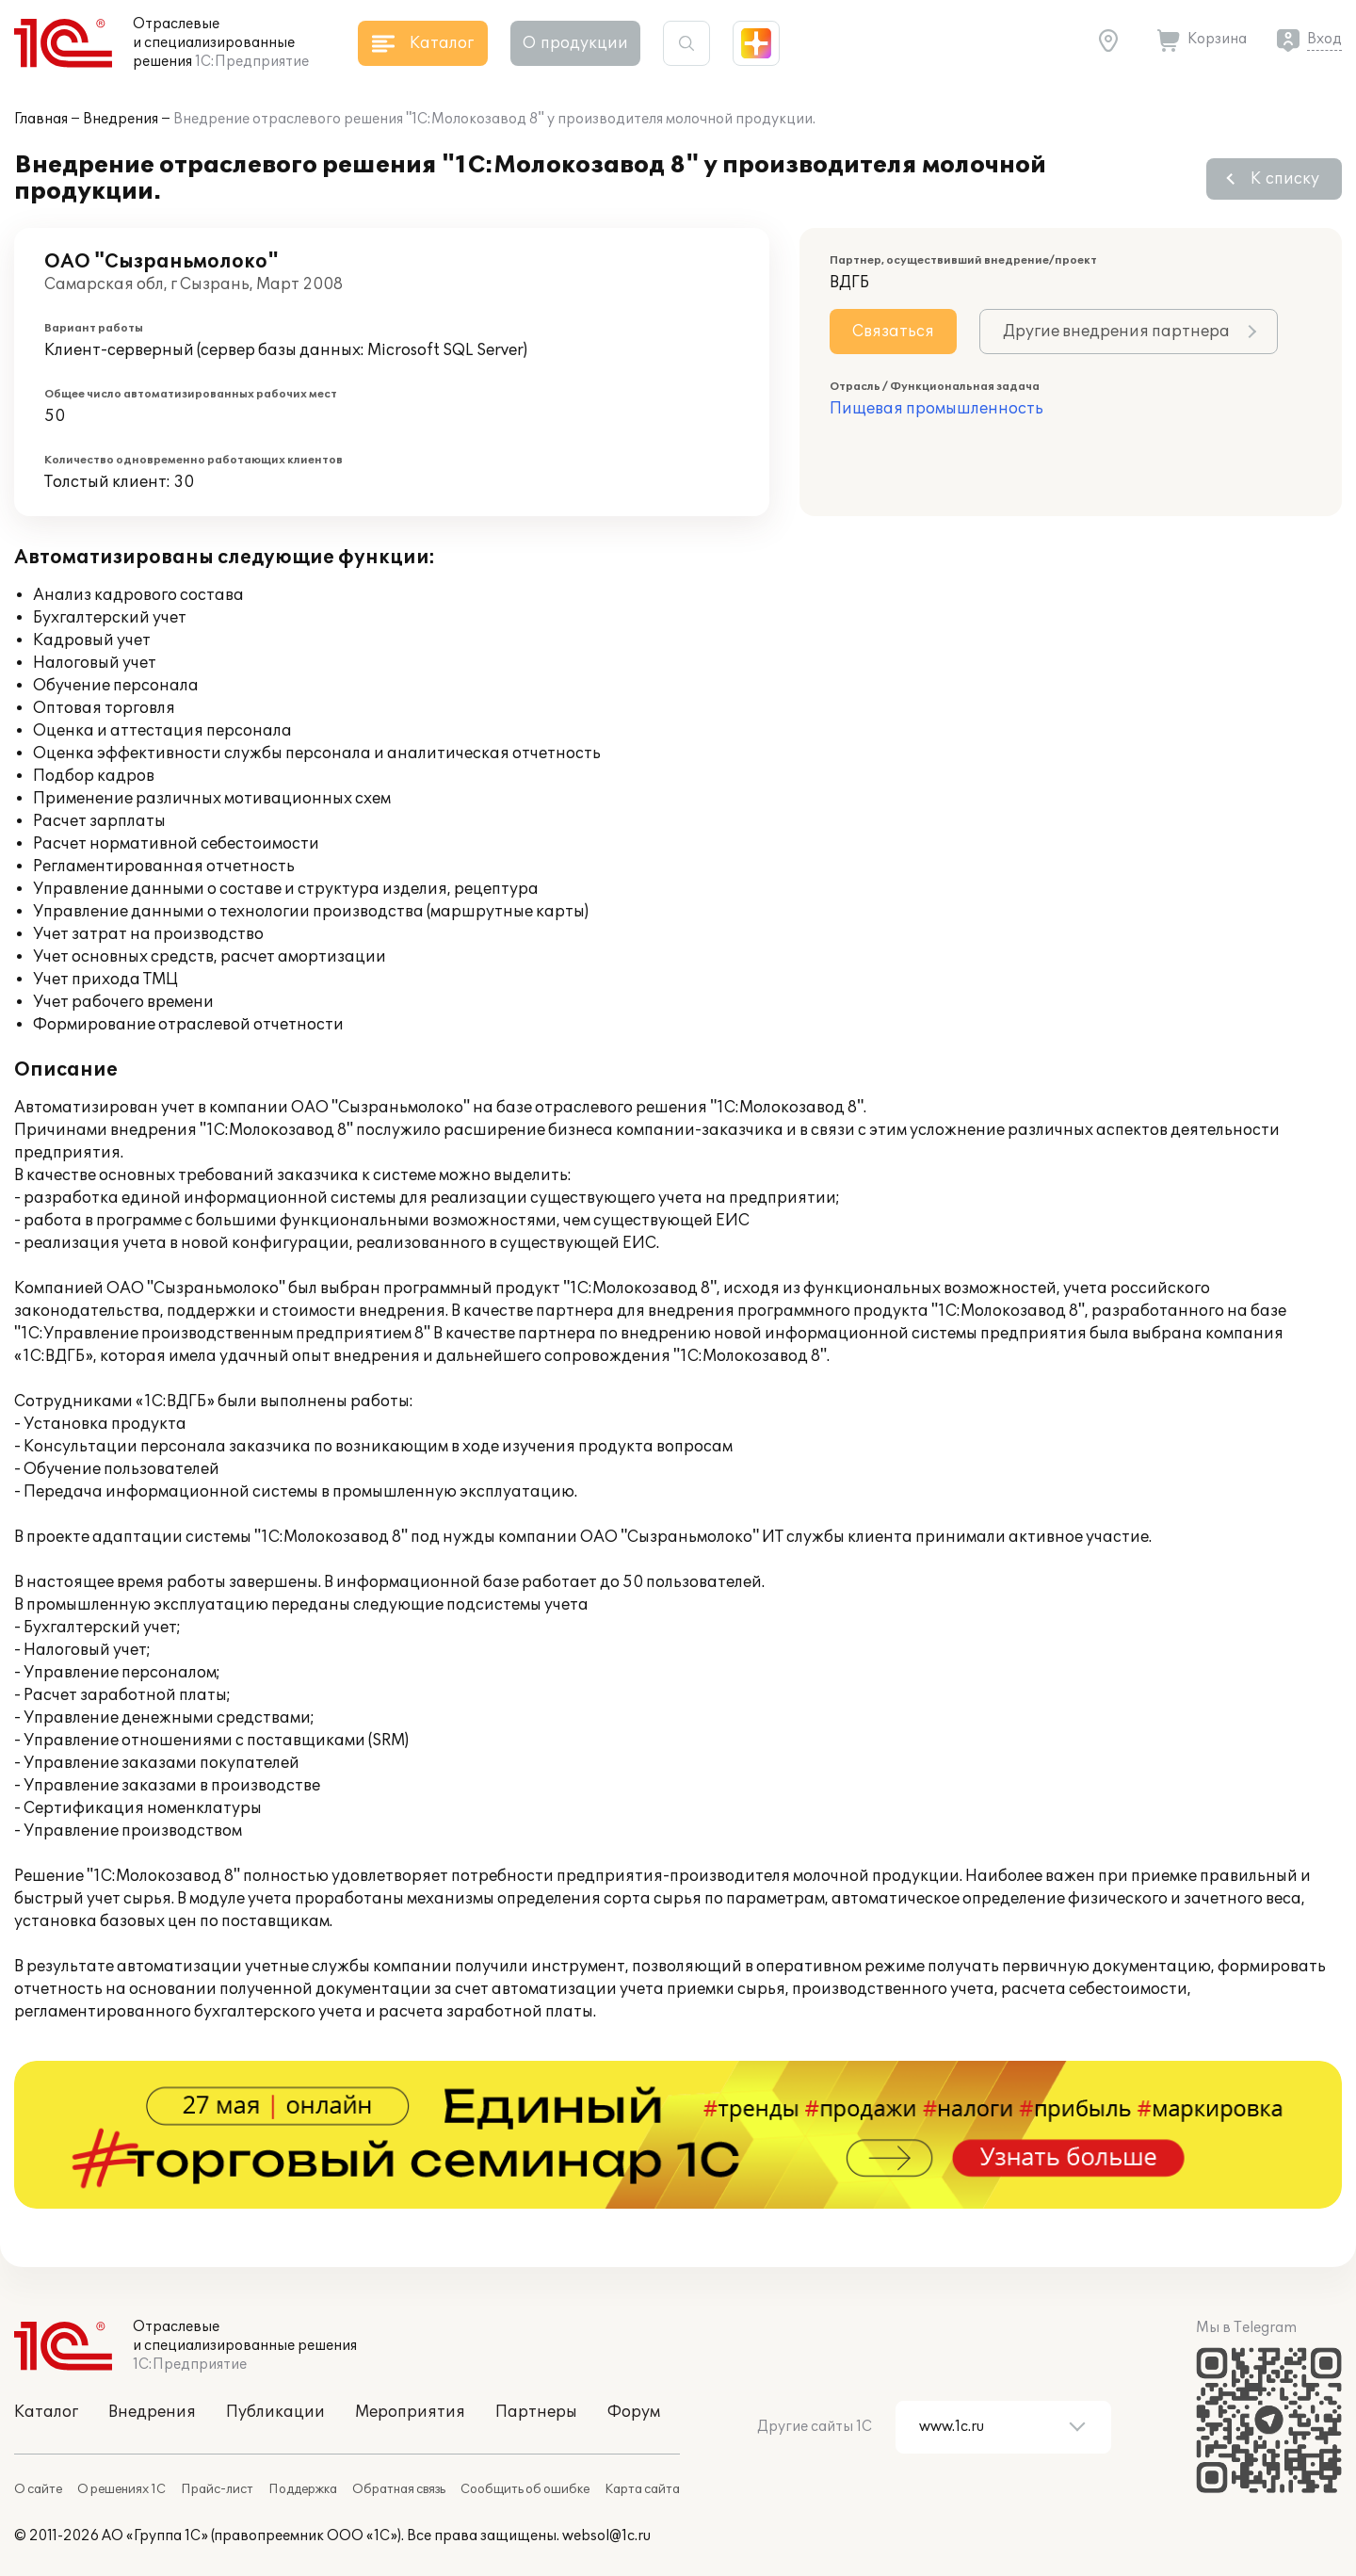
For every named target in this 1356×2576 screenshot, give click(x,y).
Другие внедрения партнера (1116, 331)
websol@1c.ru (606, 2536)
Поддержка (302, 2489)
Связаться (893, 331)
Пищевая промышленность (936, 408)
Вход (1324, 39)
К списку (1285, 179)
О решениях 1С (121, 2489)
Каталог (46, 2412)
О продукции (575, 43)
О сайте (38, 2489)
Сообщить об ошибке (524, 2489)
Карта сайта (642, 2489)
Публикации (275, 2412)
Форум (633, 2412)
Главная (41, 119)
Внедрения (120, 119)
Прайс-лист (217, 2489)
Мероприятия (410, 2412)
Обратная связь (398, 2489)
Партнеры (536, 2412)
